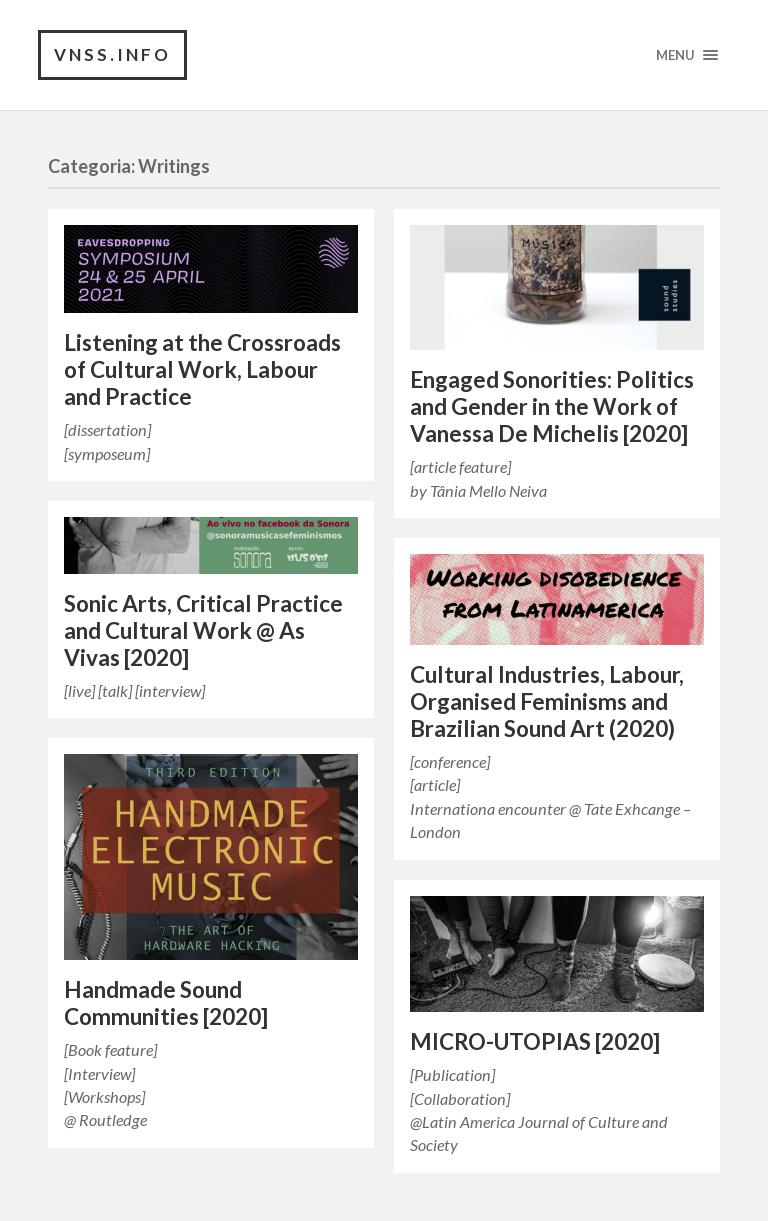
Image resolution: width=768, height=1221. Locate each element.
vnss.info (112, 54)
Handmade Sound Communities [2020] (166, 1003)
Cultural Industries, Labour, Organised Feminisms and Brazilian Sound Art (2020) (547, 701)
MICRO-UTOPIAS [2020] (535, 1041)
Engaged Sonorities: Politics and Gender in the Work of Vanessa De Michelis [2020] (552, 406)
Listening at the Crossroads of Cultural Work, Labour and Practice (202, 369)
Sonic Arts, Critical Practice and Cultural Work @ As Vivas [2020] (203, 630)
